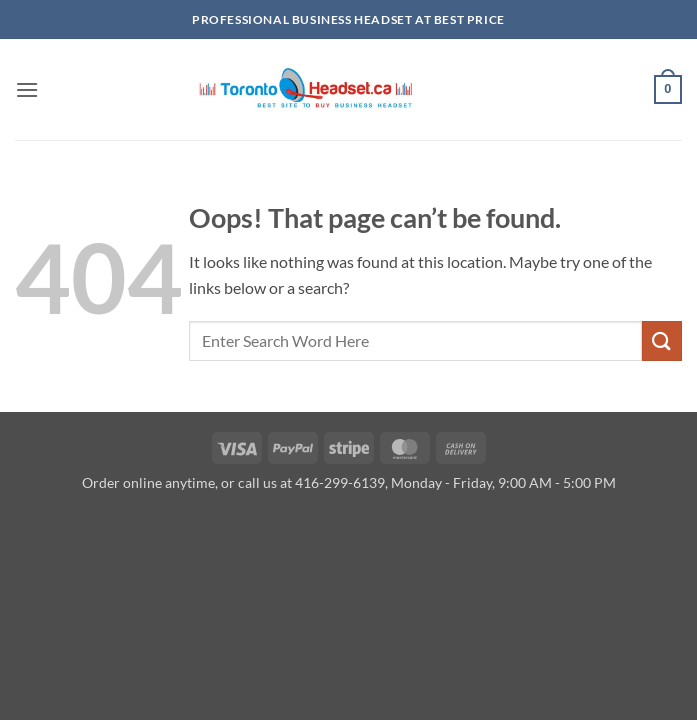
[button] (27, 89)
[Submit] (662, 340)
